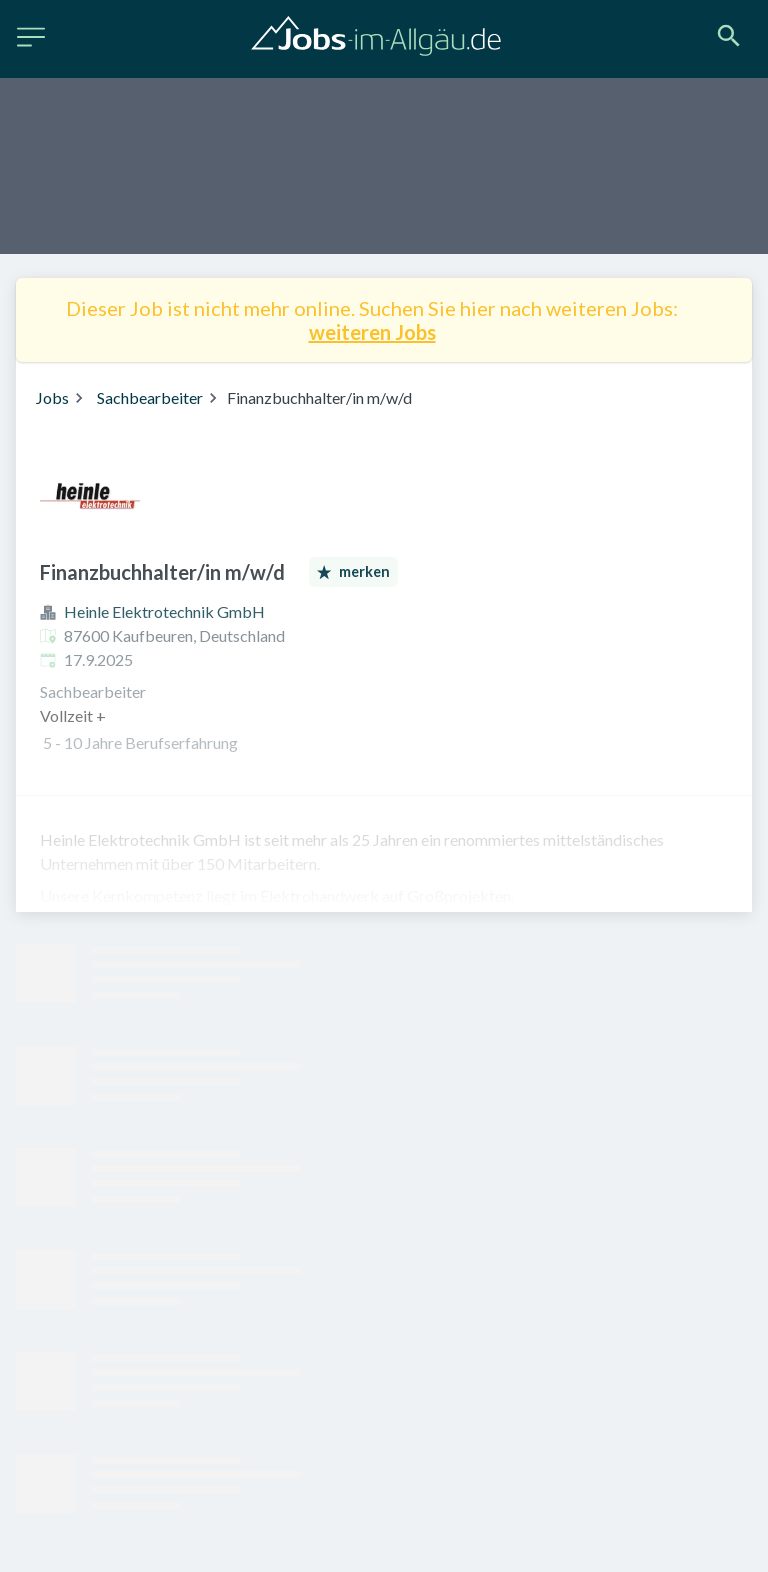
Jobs (52, 397)
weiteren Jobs (372, 332)
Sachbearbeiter (150, 397)
